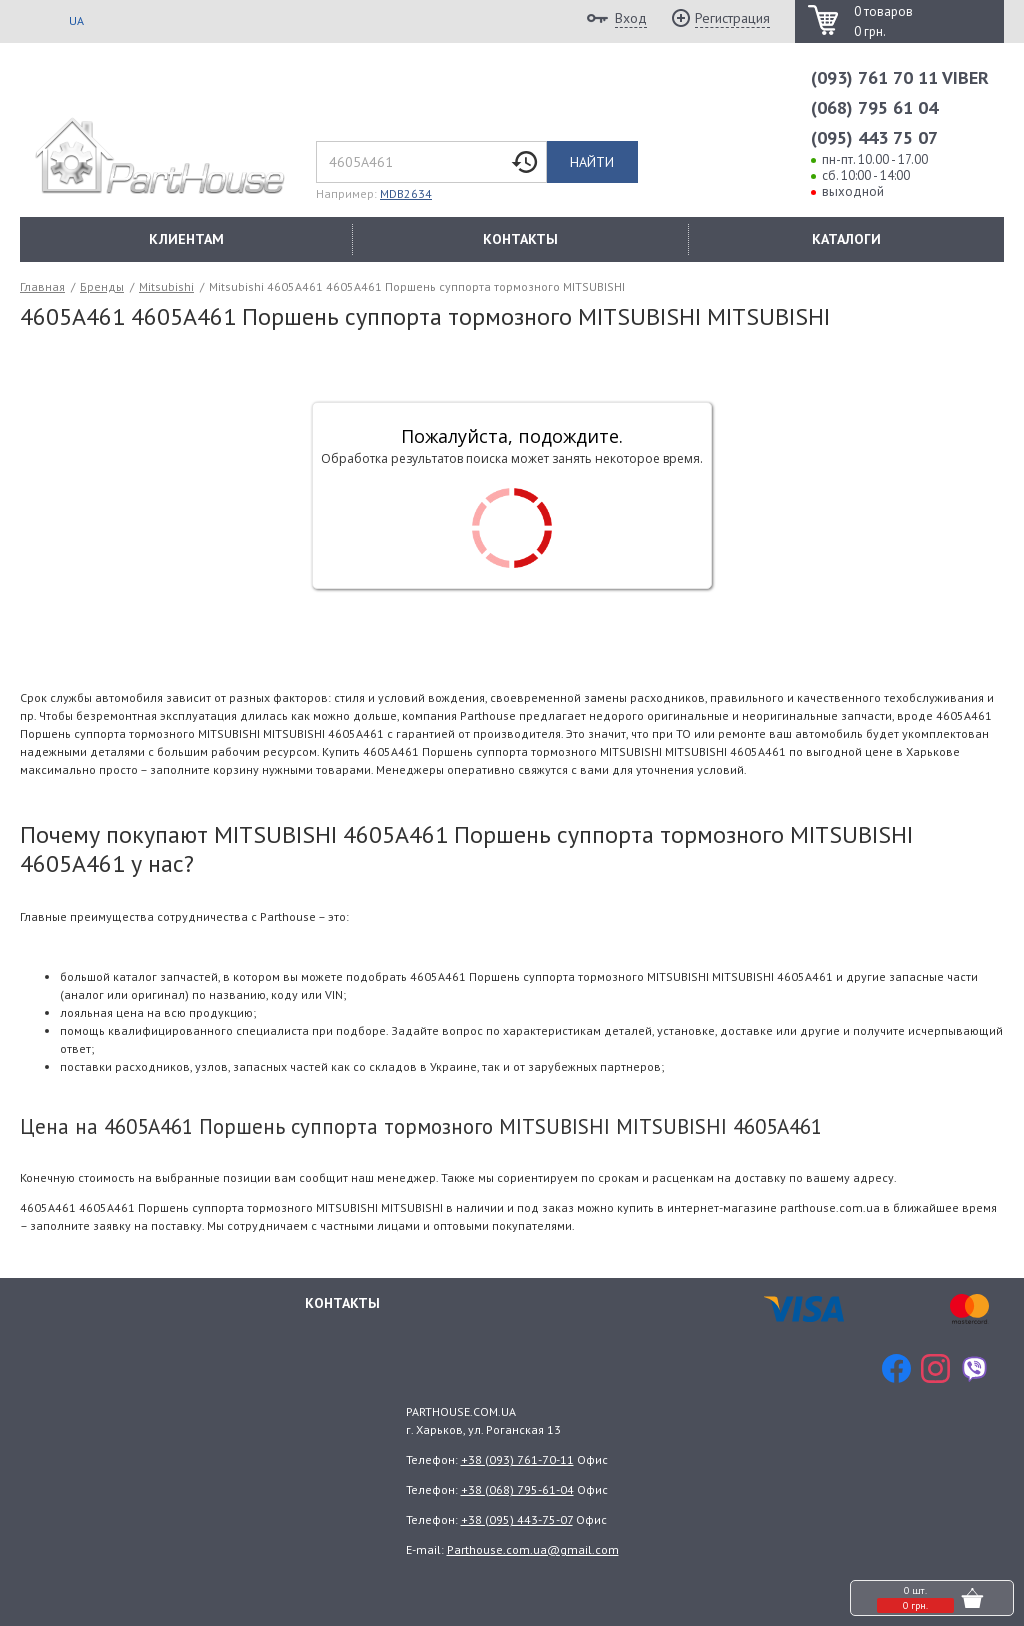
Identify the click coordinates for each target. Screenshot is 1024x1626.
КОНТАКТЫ (520, 239)
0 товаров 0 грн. (883, 21)
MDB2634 (406, 193)
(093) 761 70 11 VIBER (900, 77)
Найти (592, 162)
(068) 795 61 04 (874, 107)
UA (76, 20)
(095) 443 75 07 (874, 137)
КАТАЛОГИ (846, 239)
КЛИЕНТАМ (186, 239)
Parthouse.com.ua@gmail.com (533, 1549)
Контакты (342, 1302)
